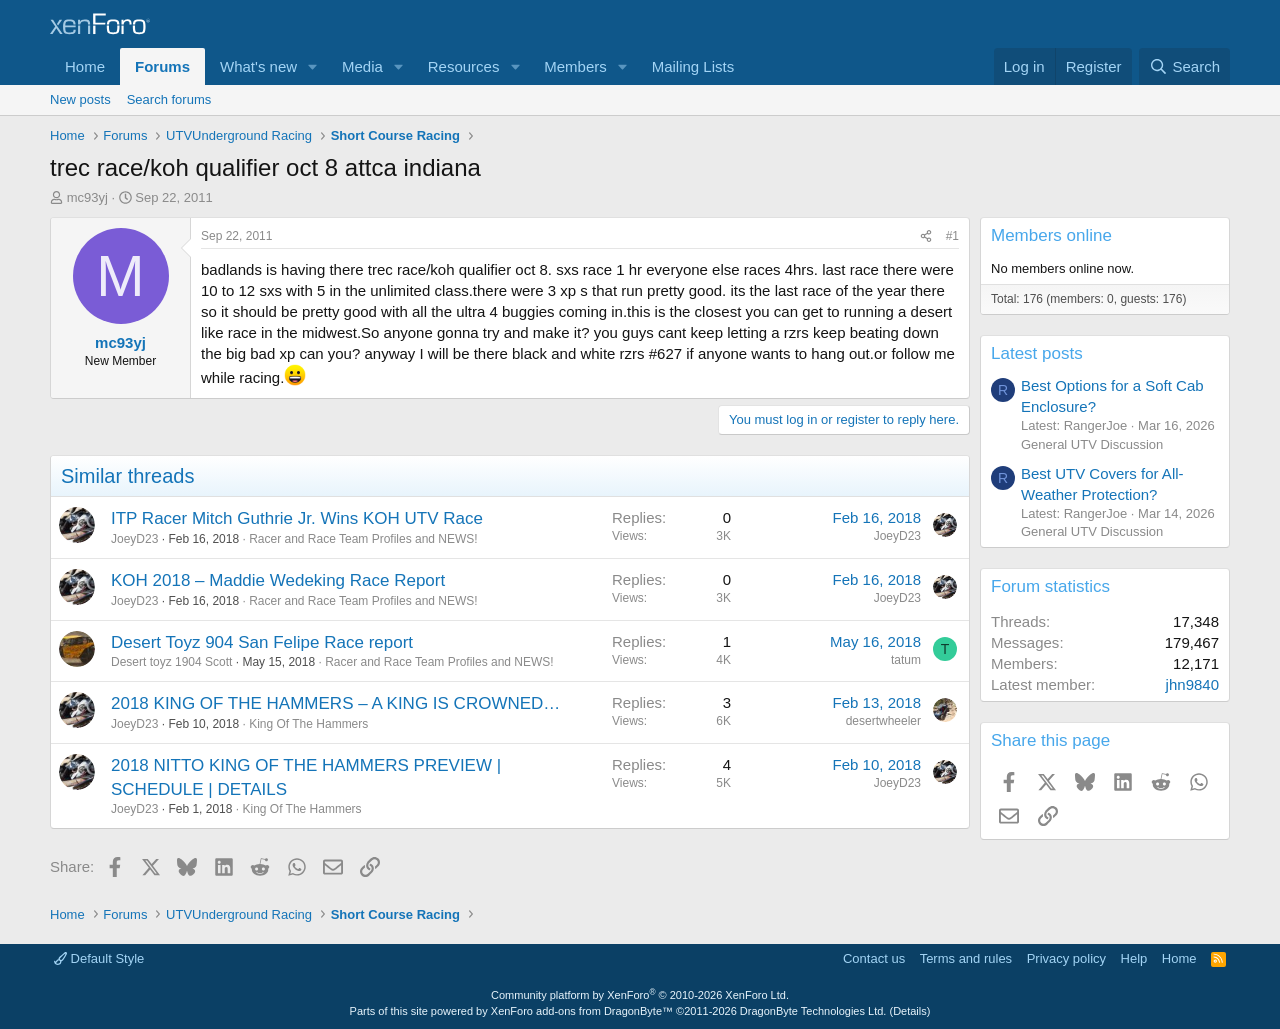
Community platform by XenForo (640, 995)
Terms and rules (966, 958)
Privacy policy (1066, 958)
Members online (1051, 235)
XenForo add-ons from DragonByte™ (582, 1011)
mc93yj (87, 197)
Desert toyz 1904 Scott (171, 662)
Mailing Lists (693, 66)
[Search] (1184, 66)
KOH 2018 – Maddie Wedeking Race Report (278, 580)
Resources (464, 66)
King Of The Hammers (308, 724)
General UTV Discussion (1092, 444)
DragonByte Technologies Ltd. (813, 1011)
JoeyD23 (134, 539)
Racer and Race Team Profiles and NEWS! (363, 539)
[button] (313, 66)
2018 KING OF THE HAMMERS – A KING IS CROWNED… (335, 703)
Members (575, 66)
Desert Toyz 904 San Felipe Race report (262, 642)
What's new (258, 66)
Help (1134, 958)
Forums (162, 66)
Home (85, 66)
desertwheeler (883, 721)
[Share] (926, 236)
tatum (906, 660)
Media (362, 66)
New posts (80, 99)
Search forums (169, 99)
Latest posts (1037, 353)
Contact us (874, 958)
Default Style (99, 958)
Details (910, 1011)
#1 (952, 236)
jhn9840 (1192, 684)
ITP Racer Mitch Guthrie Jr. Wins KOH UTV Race (297, 518)
